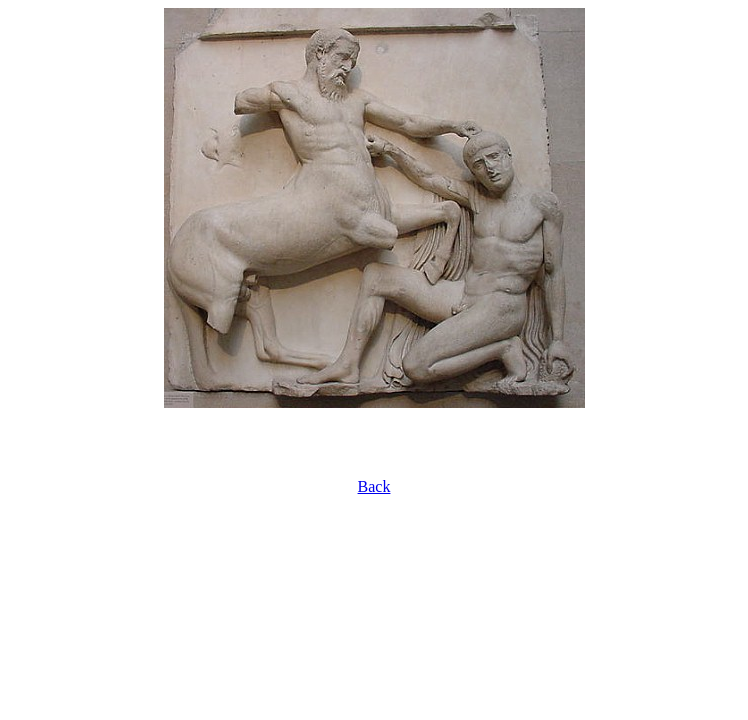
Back (374, 486)
